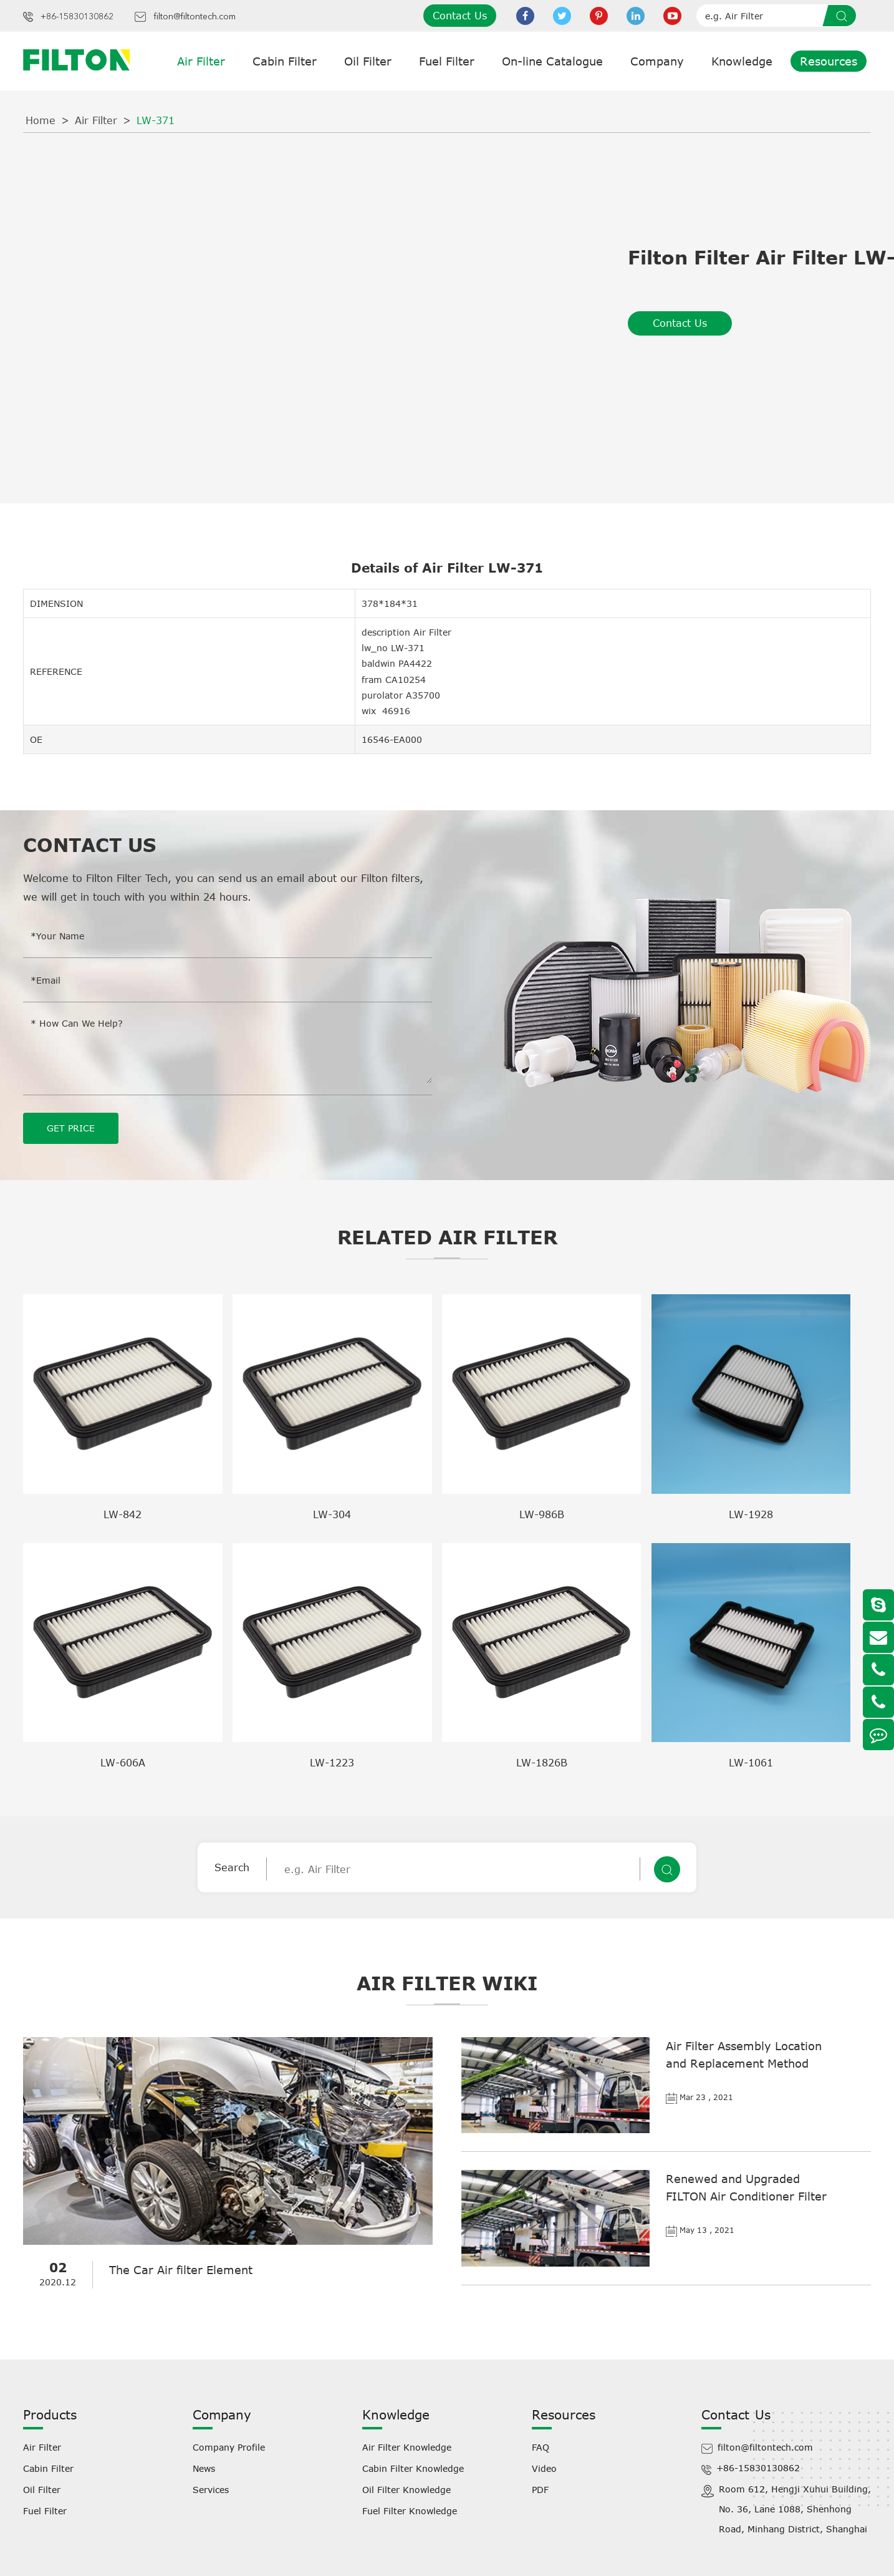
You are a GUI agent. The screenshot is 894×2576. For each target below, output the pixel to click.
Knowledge (741, 61)
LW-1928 (751, 1514)
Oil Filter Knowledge (406, 2489)
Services (211, 2489)
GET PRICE (71, 1128)
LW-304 (332, 1514)
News (204, 2468)
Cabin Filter (284, 61)
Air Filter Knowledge (406, 2447)
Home (40, 120)
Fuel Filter (446, 61)
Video (544, 2468)
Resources (828, 61)
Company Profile (229, 2447)
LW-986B (541, 1514)
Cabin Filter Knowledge (413, 2468)
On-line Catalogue (552, 61)
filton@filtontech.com (194, 16)
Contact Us (460, 15)
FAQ (540, 2447)
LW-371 (156, 120)
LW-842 (122, 1514)
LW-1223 (332, 1762)
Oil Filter (368, 61)
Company (657, 61)
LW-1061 (751, 1762)
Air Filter (201, 61)
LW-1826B (541, 1762)
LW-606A (122, 1762)
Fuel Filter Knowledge (409, 2511)
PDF (540, 2489)
